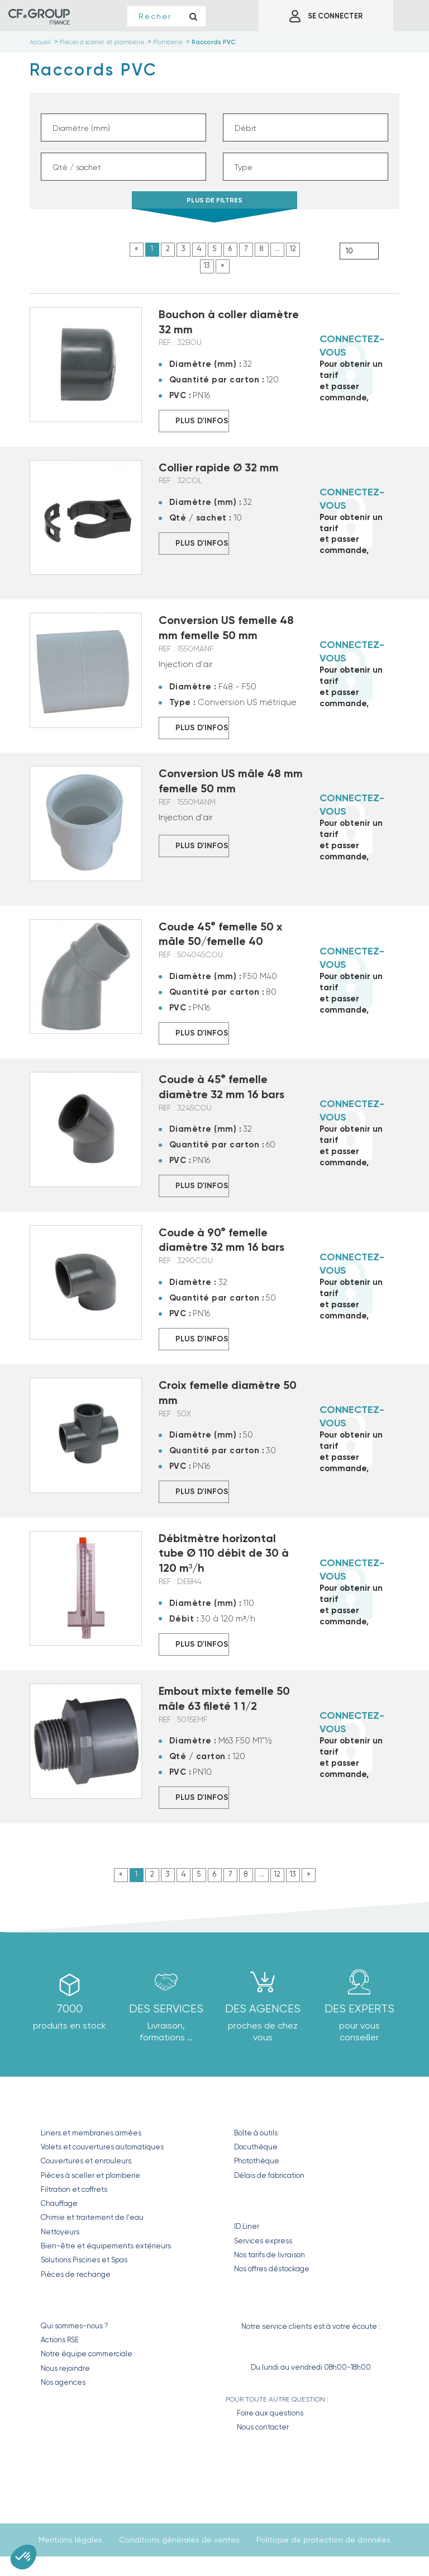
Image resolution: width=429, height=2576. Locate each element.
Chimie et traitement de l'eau (92, 2217)
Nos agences (63, 2382)
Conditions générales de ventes (179, 2539)
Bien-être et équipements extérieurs (106, 2246)
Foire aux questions (270, 2413)
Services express (263, 2241)
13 (207, 265)
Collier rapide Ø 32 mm (219, 467)
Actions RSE (60, 2340)
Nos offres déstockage (271, 2269)
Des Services (166, 2008)
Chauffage (59, 2203)
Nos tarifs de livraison (269, 2255)
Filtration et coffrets (74, 2189)
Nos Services (268, 2202)
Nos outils (260, 2108)
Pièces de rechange (76, 2274)
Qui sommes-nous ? (74, 2326)
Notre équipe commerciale (86, 2354)
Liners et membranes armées (91, 2133)
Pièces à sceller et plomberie (90, 2175)
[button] (23, 2557)
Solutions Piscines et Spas (84, 2260)
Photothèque (256, 2161)
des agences (263, 2008)
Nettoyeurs (60, 2232)
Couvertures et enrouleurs (86, 2161)
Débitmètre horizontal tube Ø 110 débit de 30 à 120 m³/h (224, 1553)
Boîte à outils (256, 2133)
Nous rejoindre (65, 2368)
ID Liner (246, 2226)
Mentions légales (70, 2539)
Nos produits (76, 2108)
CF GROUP (62, 2301)
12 (293, 248)
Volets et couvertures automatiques (102, 2147)
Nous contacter (263, 2427)
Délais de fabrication (269, 2175)
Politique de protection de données (323, 2539)
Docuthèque (256, 2147)
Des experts (359, 2008)
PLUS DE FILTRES (214, 202)
